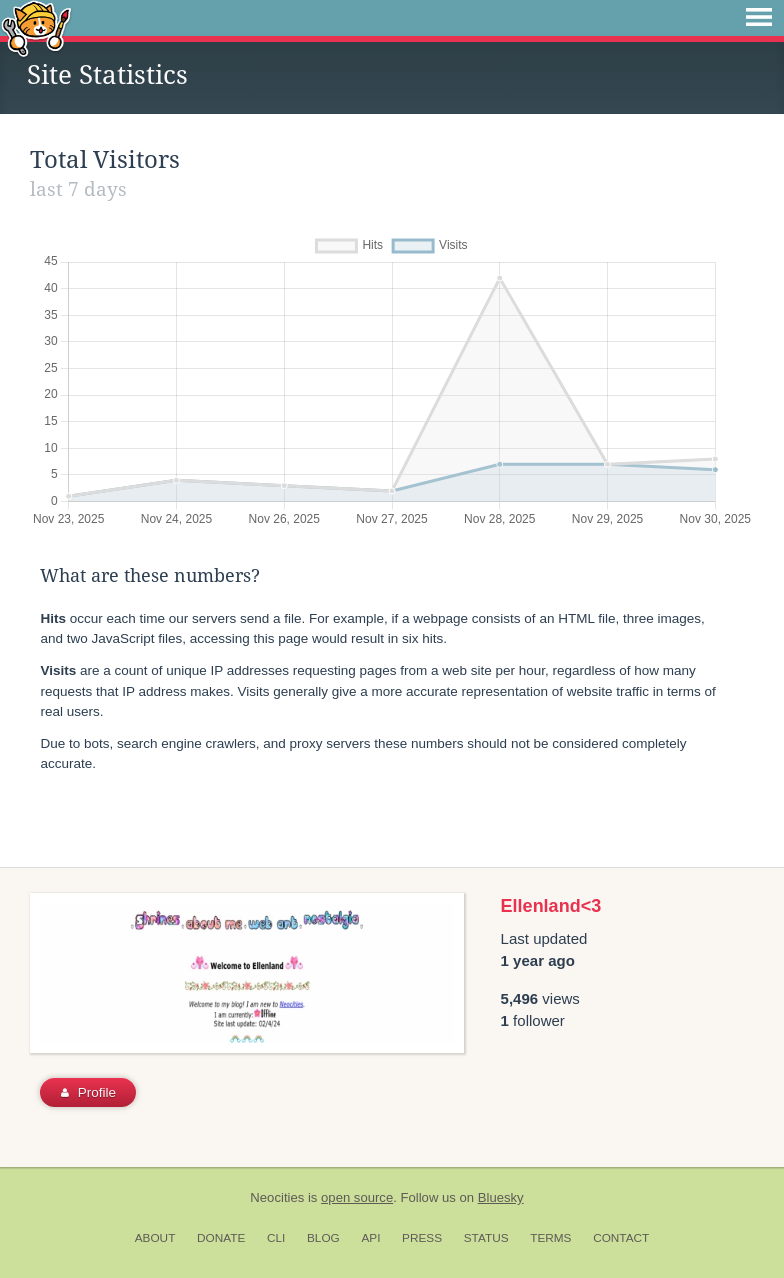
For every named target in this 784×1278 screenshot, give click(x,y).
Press (422, 1238)
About (155, 1238)
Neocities (277, 1197)
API (370, 1238)
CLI (276, 1238)
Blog (323, 1238)
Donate (221, 1238)
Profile (88, 1092)
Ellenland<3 (551, 906)
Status (486, 1238)
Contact (621, 1238)
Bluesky (501, 1197)
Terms (550, 1238)
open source (357, 1197)
